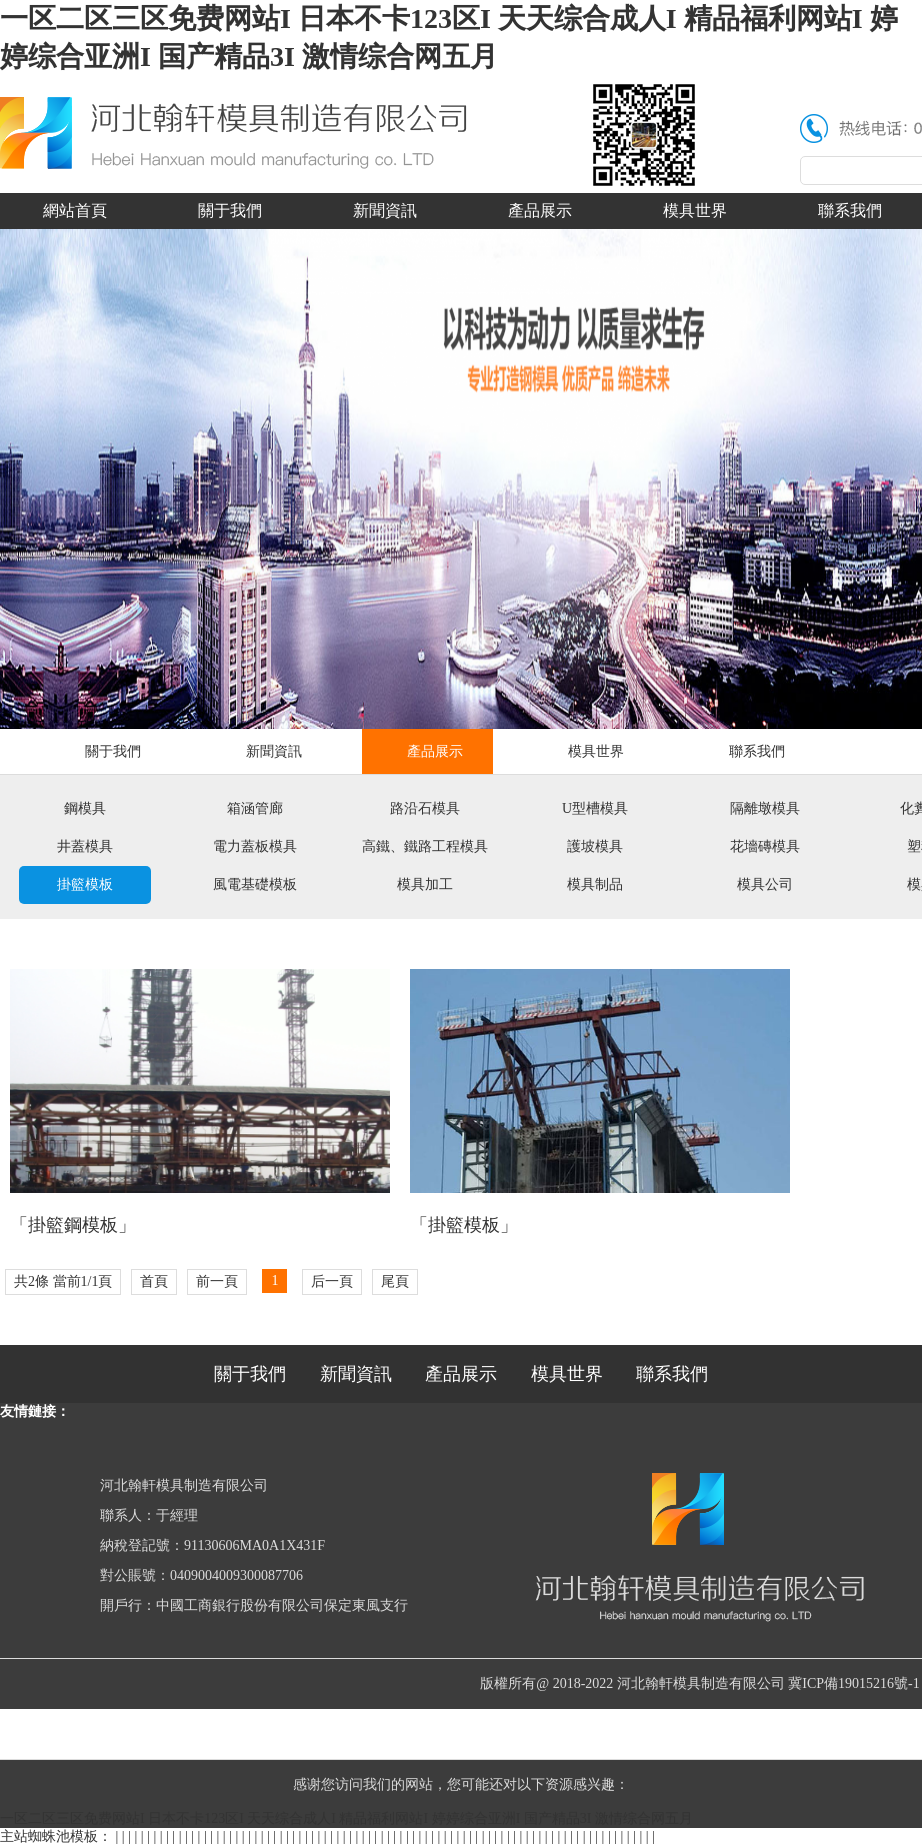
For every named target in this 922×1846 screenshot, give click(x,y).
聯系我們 (757, 751)
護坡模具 (595, 846)
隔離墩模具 (765, 808)
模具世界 (695, 210)
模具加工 (425, 884)
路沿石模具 (425, 808)
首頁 (154, 1281)
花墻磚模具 (765, 846)
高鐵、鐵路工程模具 (425, 846)
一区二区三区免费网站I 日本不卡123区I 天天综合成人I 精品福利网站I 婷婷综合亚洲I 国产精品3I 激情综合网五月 (346, 1818)
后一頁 (332, 1281)
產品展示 (540, 210)
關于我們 (230, 210)
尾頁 (395, 1281)
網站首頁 (75, 210)
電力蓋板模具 (255, 846)
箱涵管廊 (255, 808)
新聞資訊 (385, 210)
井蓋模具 (85, 846)
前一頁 (217, 1281)
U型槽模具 (595, 808)
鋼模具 (85, 808)
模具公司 (765, 884)
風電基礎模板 (255, 884)
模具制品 (595, 884)
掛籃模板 (85, 884)
